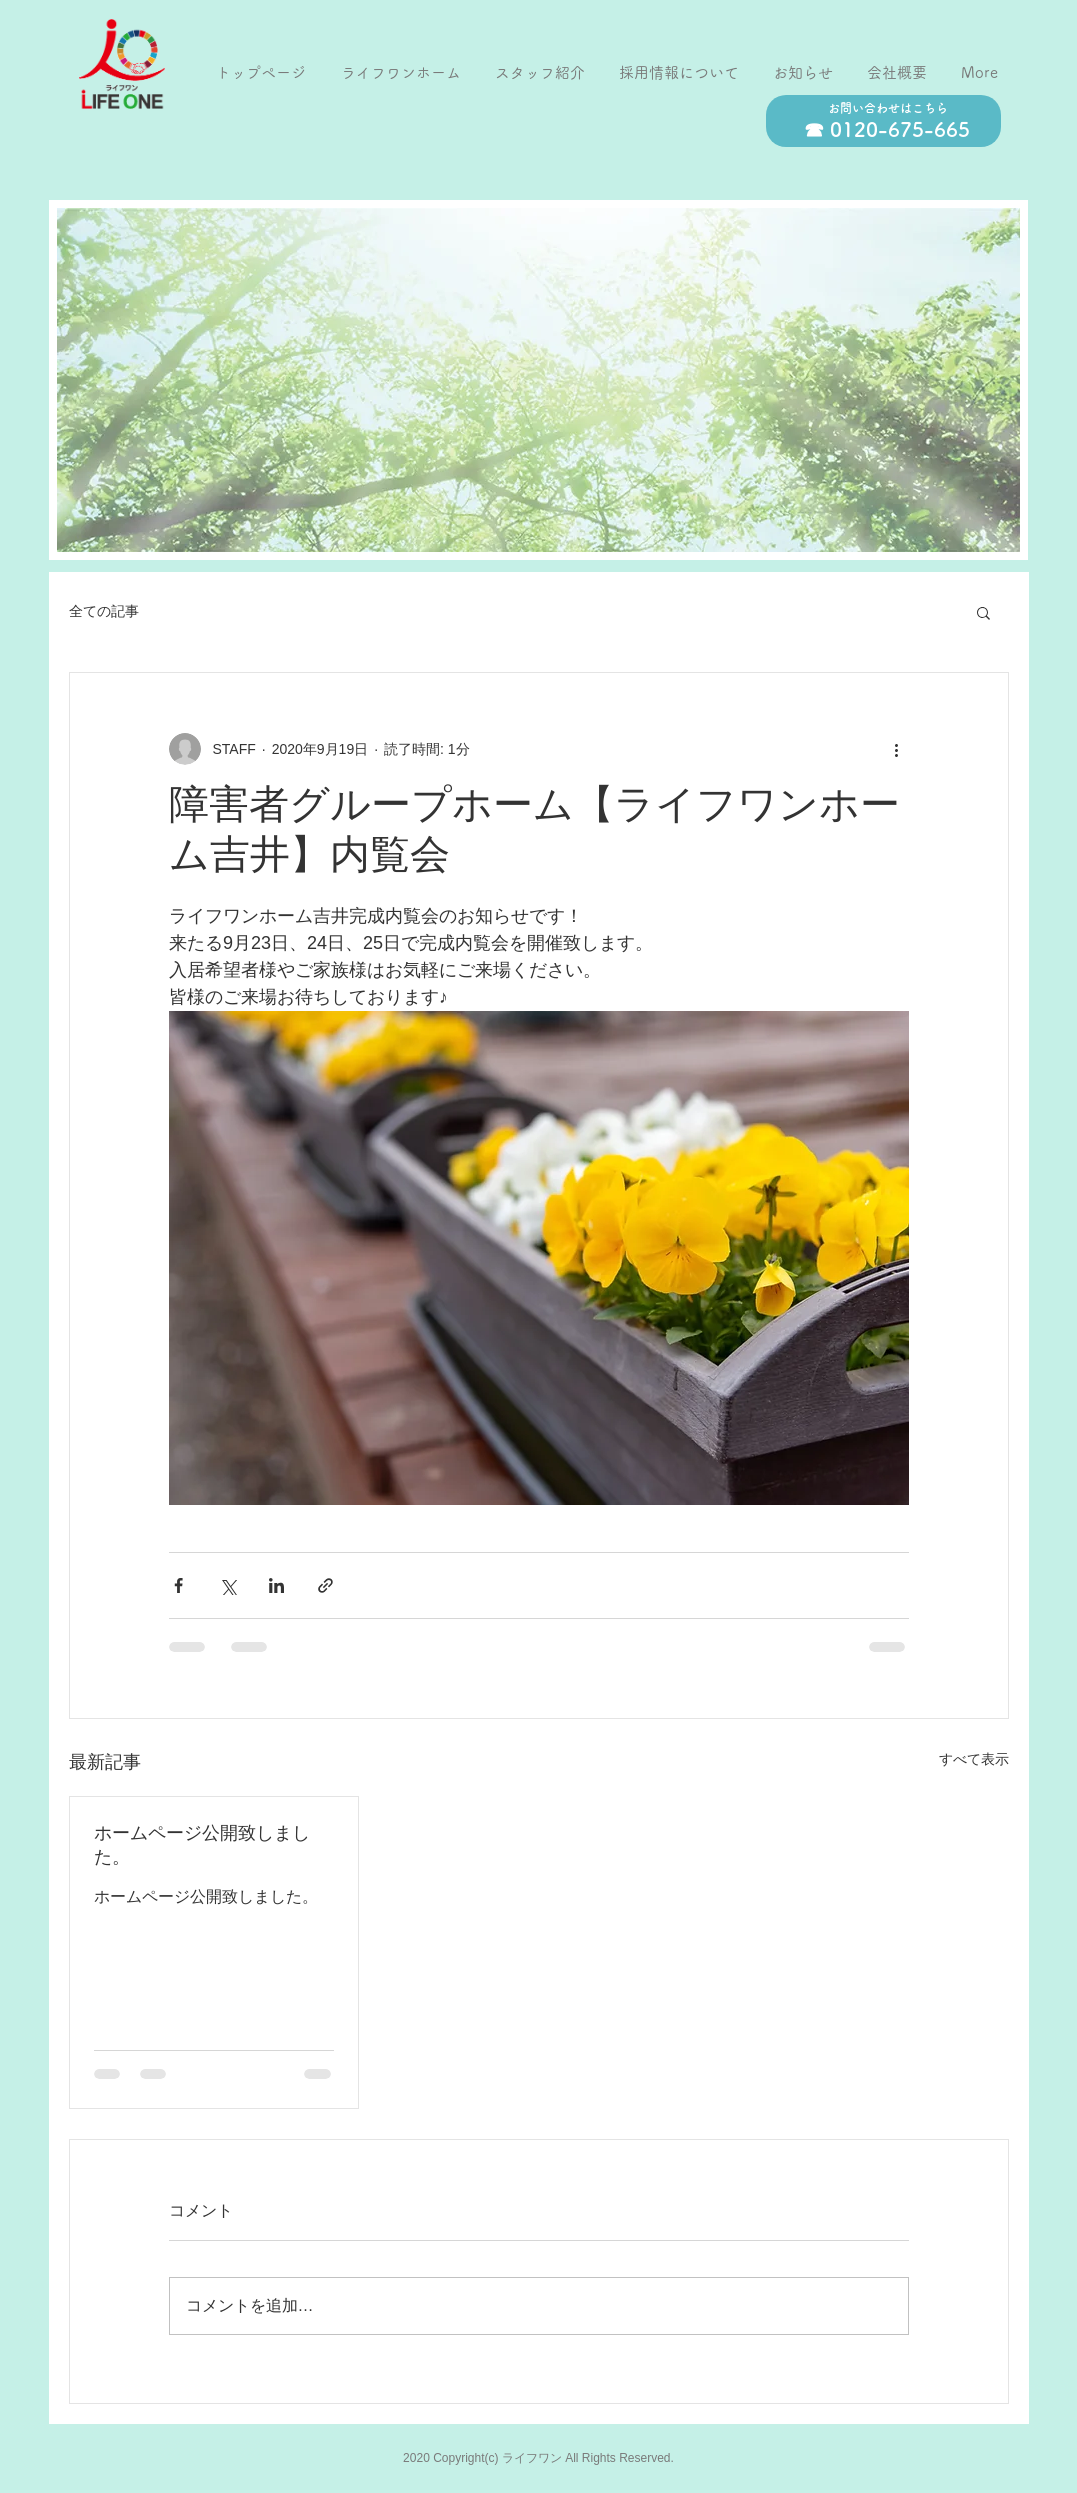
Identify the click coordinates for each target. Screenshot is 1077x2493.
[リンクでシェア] (325, 1585)
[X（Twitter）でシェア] (227, 1585)
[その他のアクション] (897, 749)
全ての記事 (104, 611)
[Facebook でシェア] (178, 1585)
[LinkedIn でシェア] (276, 1585)
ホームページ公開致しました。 (202, 1846)
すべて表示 (974, 1759)
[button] (983, 612)
